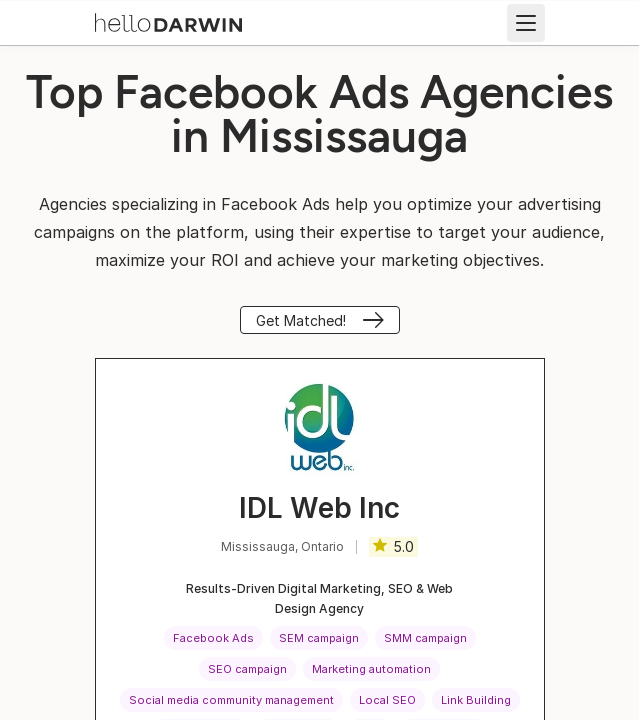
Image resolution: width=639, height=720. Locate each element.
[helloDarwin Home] (168, 21)
